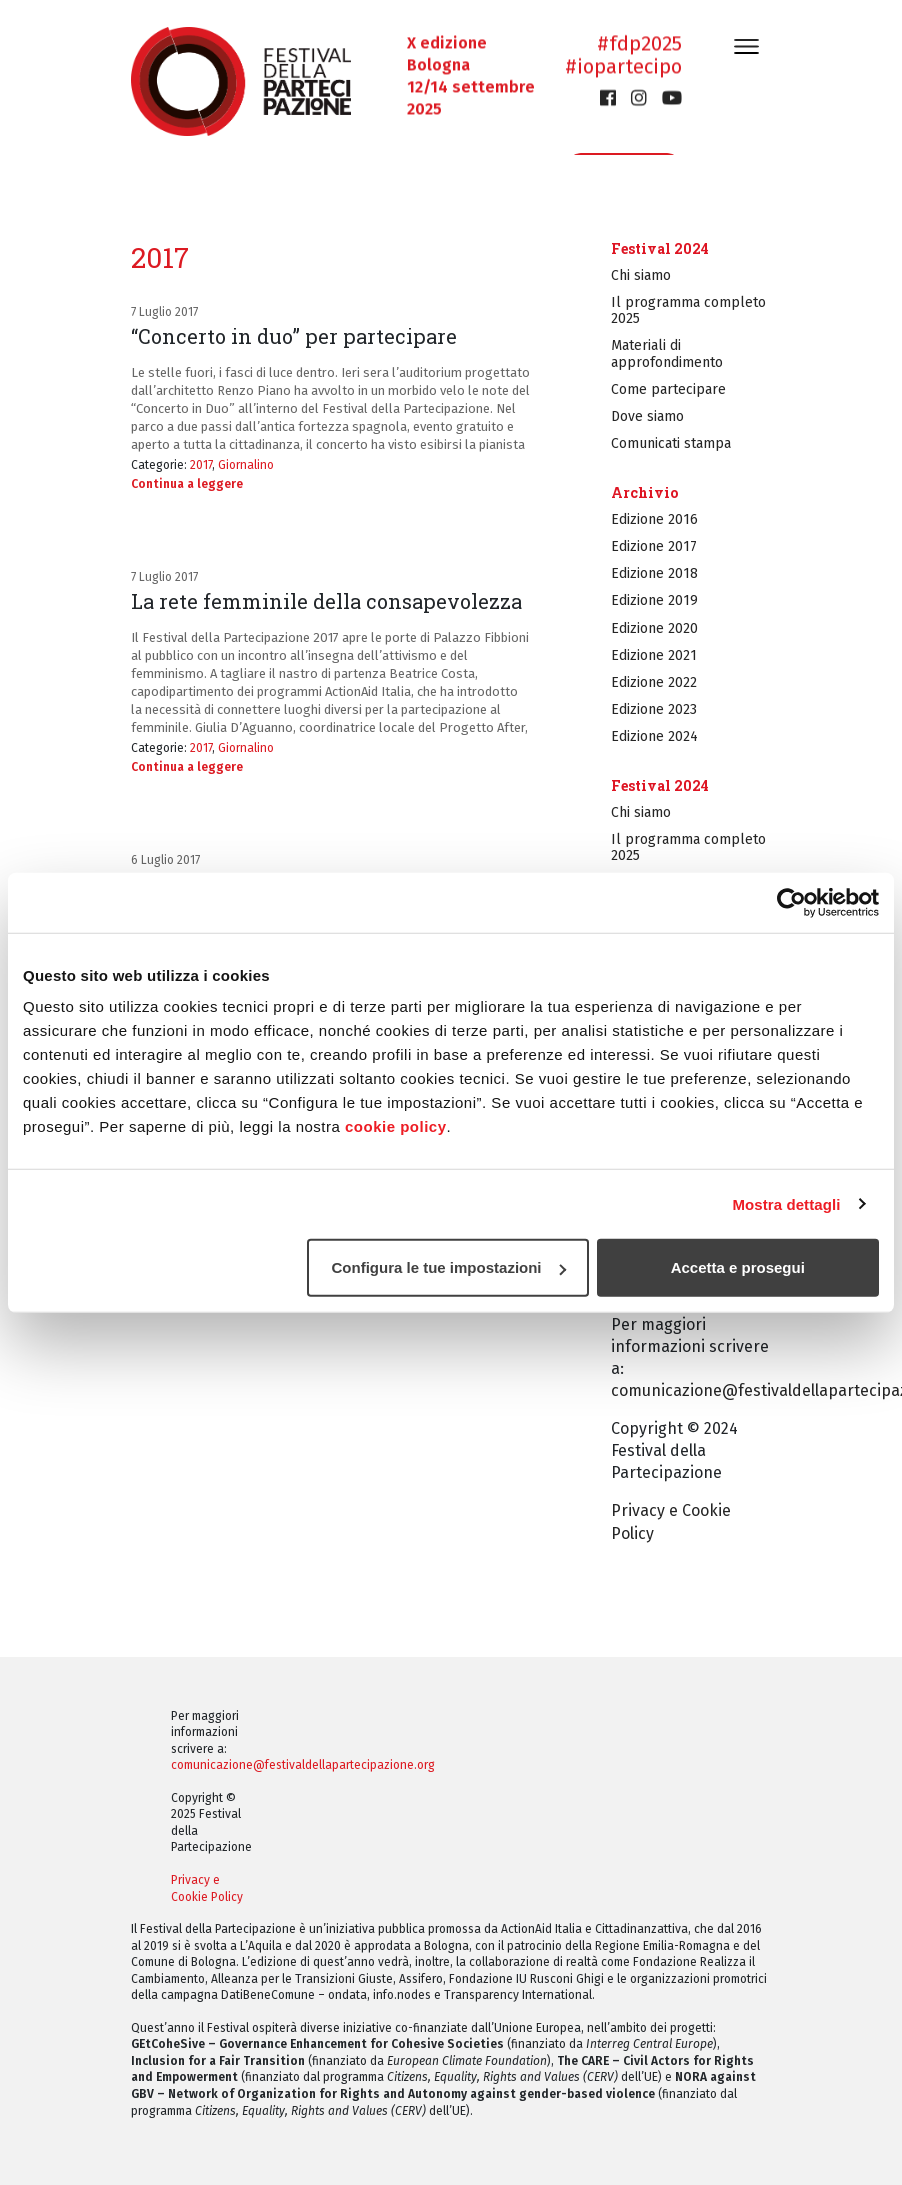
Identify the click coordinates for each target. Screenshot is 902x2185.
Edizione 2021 (654, 655)
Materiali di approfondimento (667, 353)
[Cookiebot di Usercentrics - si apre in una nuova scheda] (791, 902)
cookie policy (396, 1126)
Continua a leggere (187, 484)
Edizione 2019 (654, 600)
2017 (201, 465)
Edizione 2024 (654, 736)
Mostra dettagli (786, 1203)
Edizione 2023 (654, 709)
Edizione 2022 (654, 682)
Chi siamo (641, 275)
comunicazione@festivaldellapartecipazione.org (303, 1765)
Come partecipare (668, 389)
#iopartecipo (623, 67)
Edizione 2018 (654, 573)
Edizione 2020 (654, 628)
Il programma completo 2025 (688, 310)
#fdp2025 (639, 44)
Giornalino (246, 465)
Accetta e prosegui (738, 1267)
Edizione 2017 (654, 546)
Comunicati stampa (671, 443)
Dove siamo (647, 416)
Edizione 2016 (654, 519)
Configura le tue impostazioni (449, 1267)
